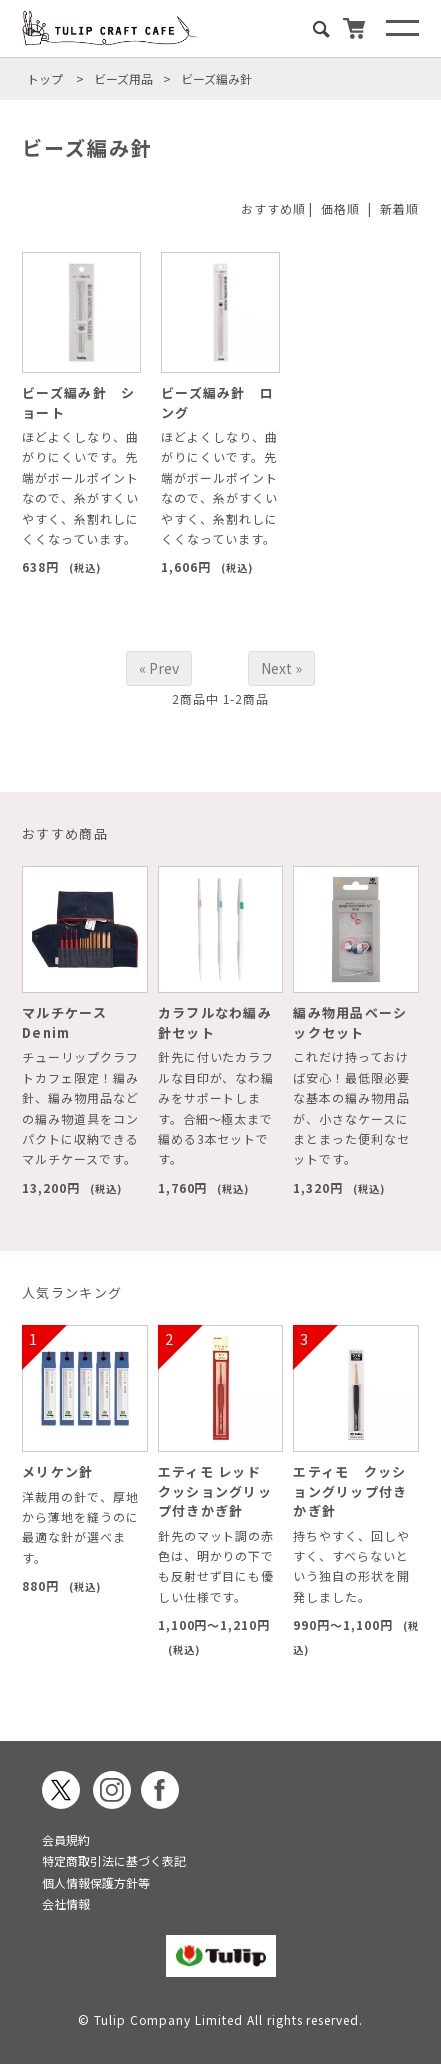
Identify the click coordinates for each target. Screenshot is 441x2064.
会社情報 (66, 1903)
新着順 (399, 208)
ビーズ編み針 (216, 78)
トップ (45, 78)
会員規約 (66, 1839)
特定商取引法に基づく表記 (114, 1860)
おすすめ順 (273, 208)
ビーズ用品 (123, 78)
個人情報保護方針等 (96, 1882)
